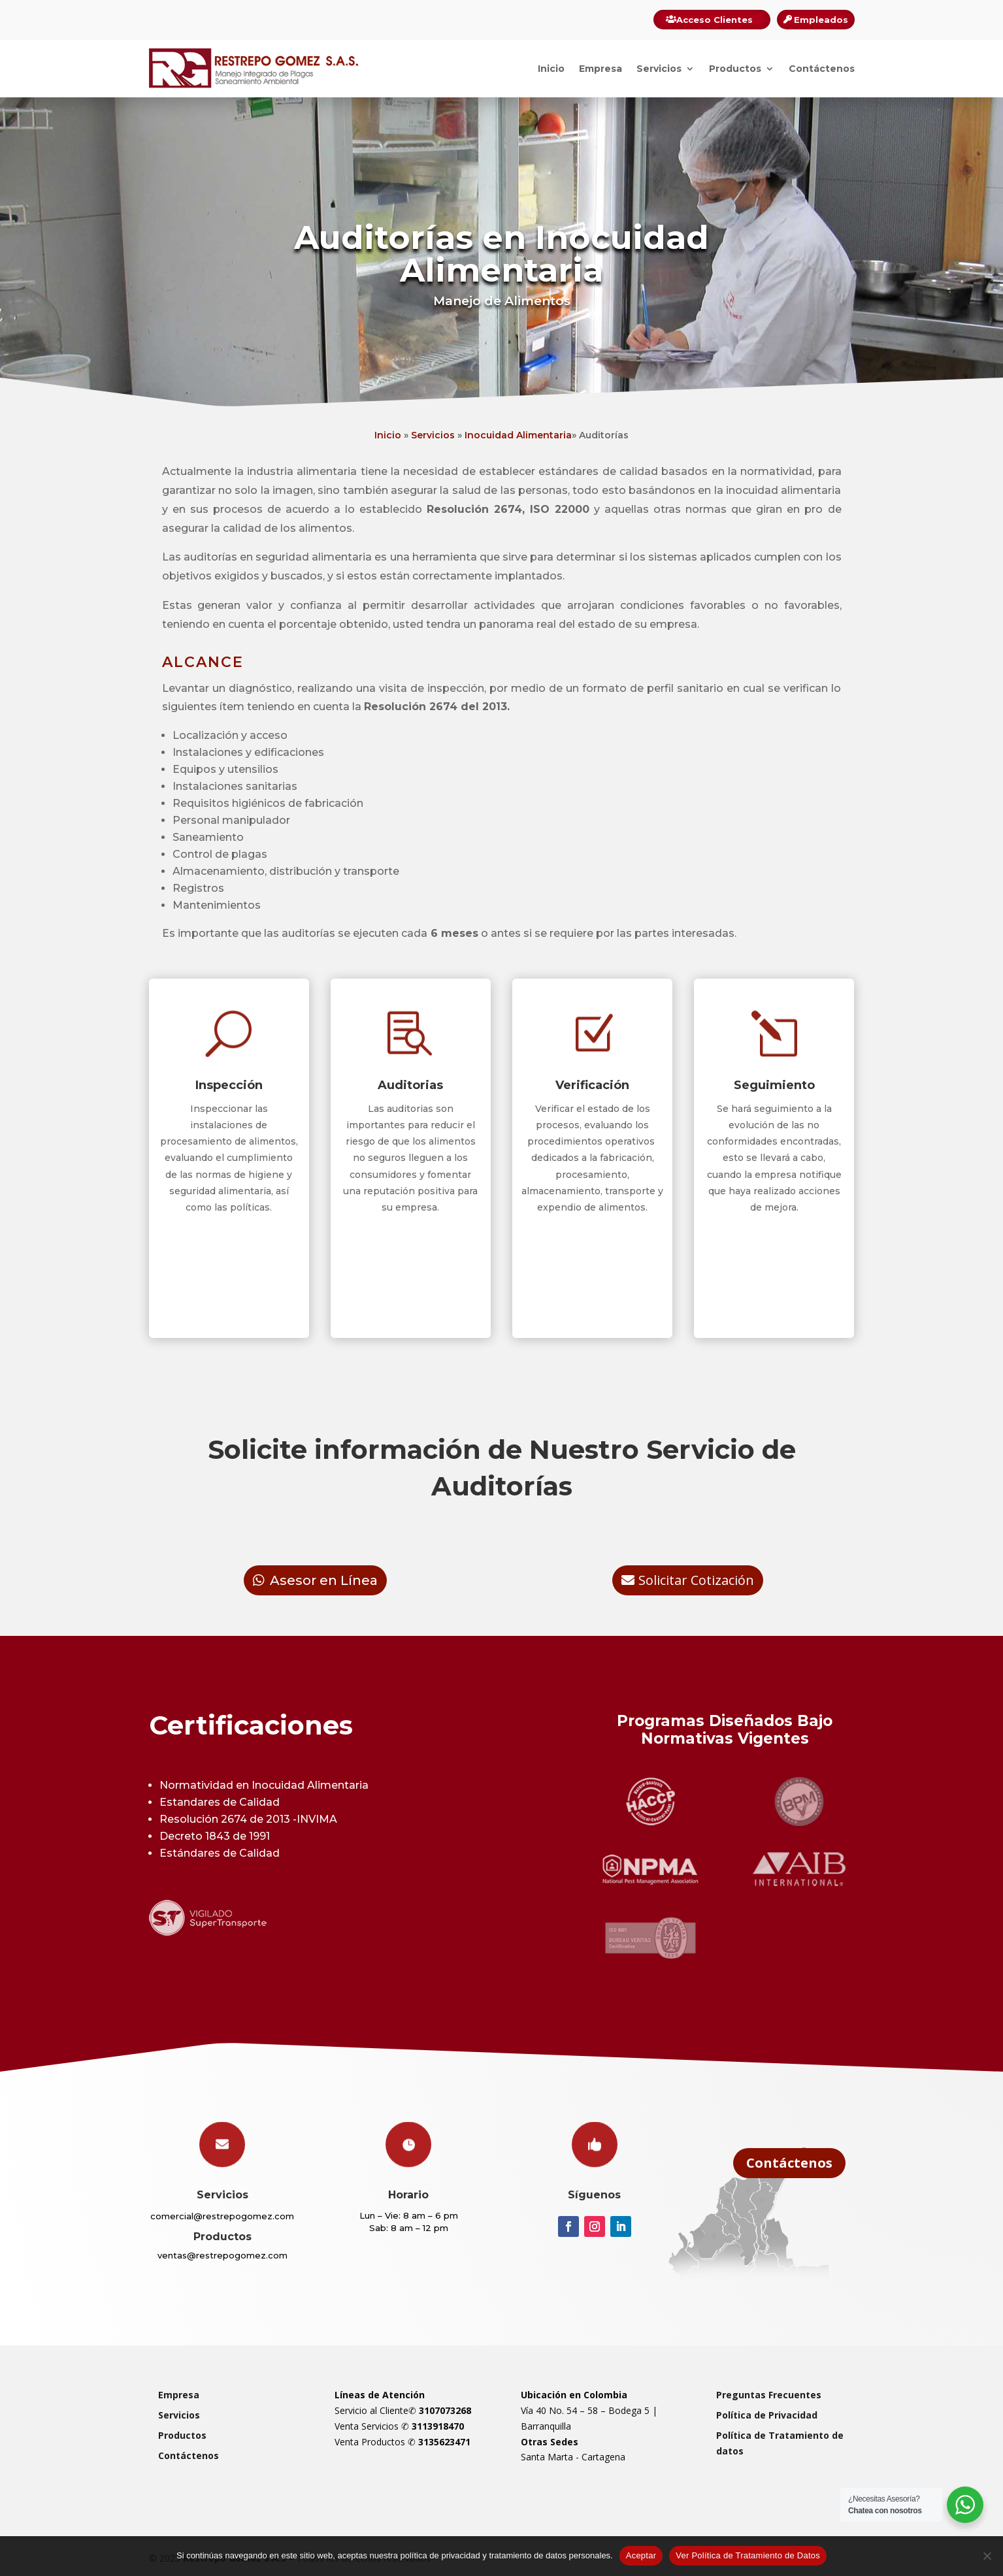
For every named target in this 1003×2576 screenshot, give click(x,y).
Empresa (600, 68)
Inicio (551, 68)
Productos (735, 68)
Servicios (659, 68)
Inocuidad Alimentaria (517, 435)
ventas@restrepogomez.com (222, 2255)
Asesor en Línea (324, 1580)
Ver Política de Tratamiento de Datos (748, 2555)
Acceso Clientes (714, 19)
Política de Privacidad (766, 2415)
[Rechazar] (986, 2555)
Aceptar (641, 2555)
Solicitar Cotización (696, 1580)
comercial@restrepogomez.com (222, 2216)
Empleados (821, 19)
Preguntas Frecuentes (768, 2395)
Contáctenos (822, 68)
